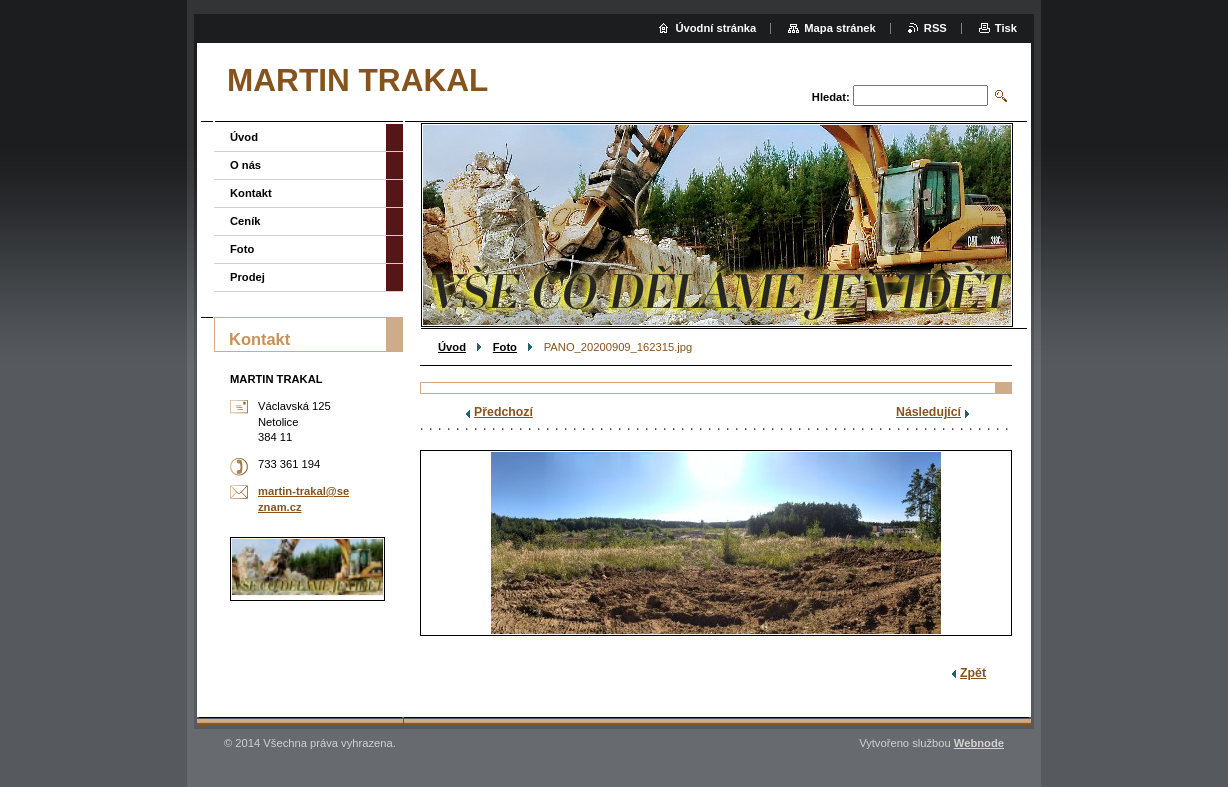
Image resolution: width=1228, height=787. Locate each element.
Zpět (973, 673)
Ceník (245, 221)
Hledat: (831, 97)
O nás (245, 165)
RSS (935, 28)
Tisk (1006, 28)
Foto (505, 347)
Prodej (247, 277)
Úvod (452, 347)
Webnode (979, 743)
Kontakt (251, 193)
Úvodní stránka (715, 28)
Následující (928, 412)
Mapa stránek (840, 28)
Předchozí (503, 412)
